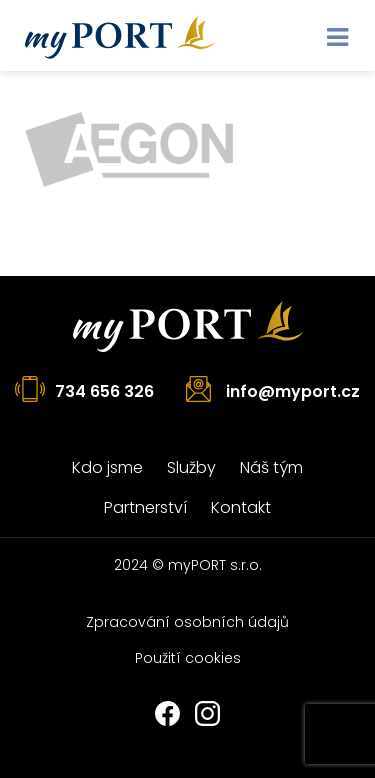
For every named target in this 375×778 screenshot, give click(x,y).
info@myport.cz (293, 391)
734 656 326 (104, 391)
